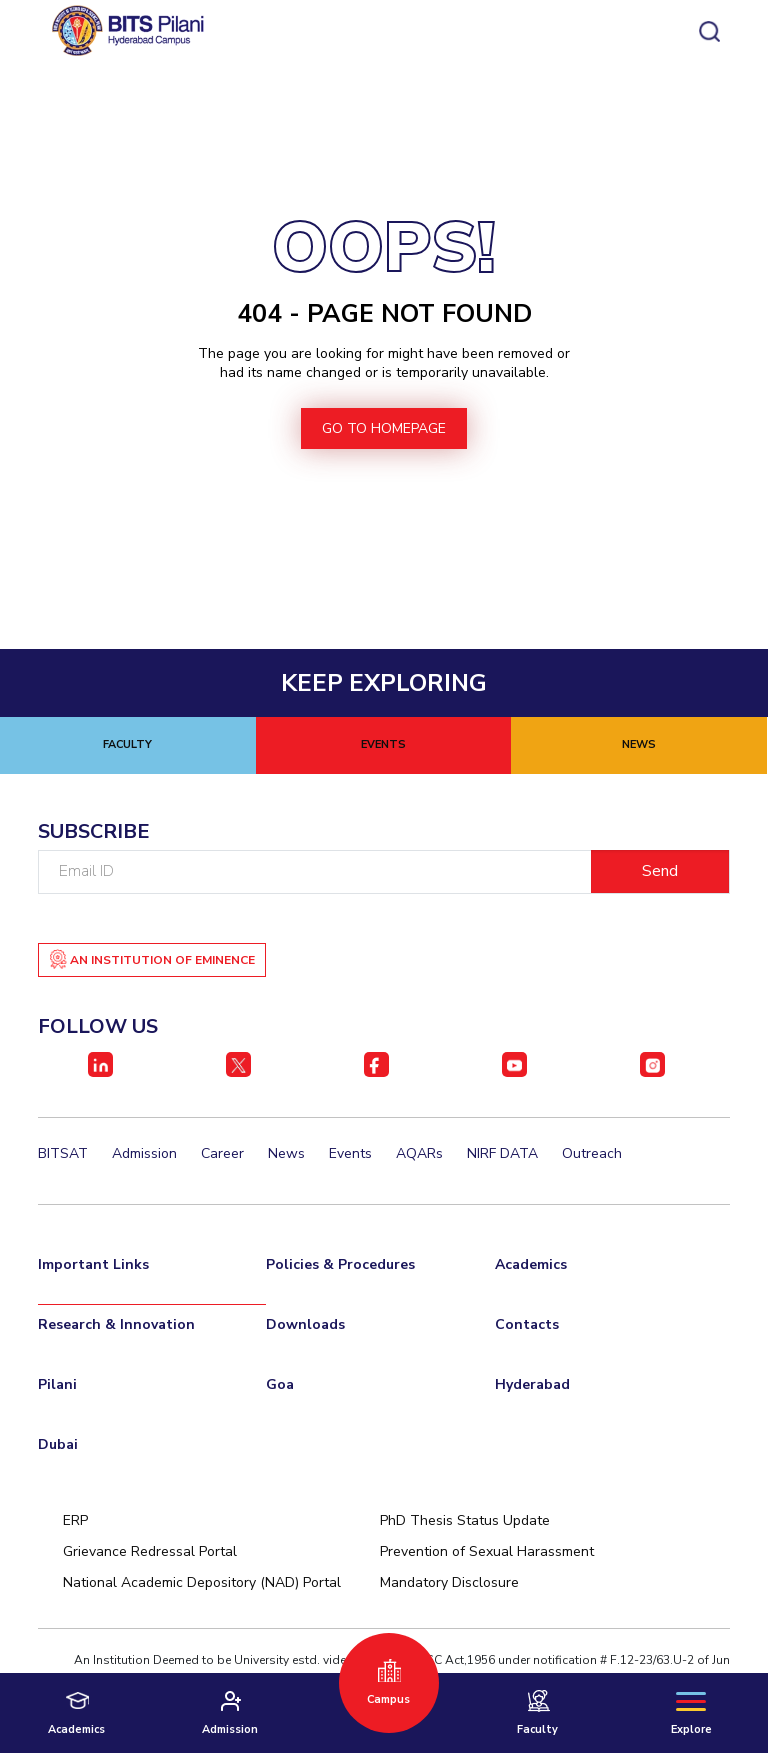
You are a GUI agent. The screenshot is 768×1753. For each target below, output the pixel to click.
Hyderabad (532, 1384)
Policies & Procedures (340, 1264)
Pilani (57, 1384)
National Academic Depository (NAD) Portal (202, 1582)
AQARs (419, 1153)
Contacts (527, 1324)
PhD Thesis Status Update (465, 1520)
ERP (75, 1520)
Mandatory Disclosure (449, 1582)
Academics (531, 1264)
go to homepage (384, 428)
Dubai (58, 1444)
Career (222, 1153)
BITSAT (63, 1153)
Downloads (305, 1324)
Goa (280, 1384)
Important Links (93, 1264)
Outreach (592, 1153)
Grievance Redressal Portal (150, 1551)
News (286, 1153)
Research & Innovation (116, 1324)
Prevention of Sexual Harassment (487, 1551)
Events (350, 1153)
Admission (144, 1153)
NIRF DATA (502, 1153)
